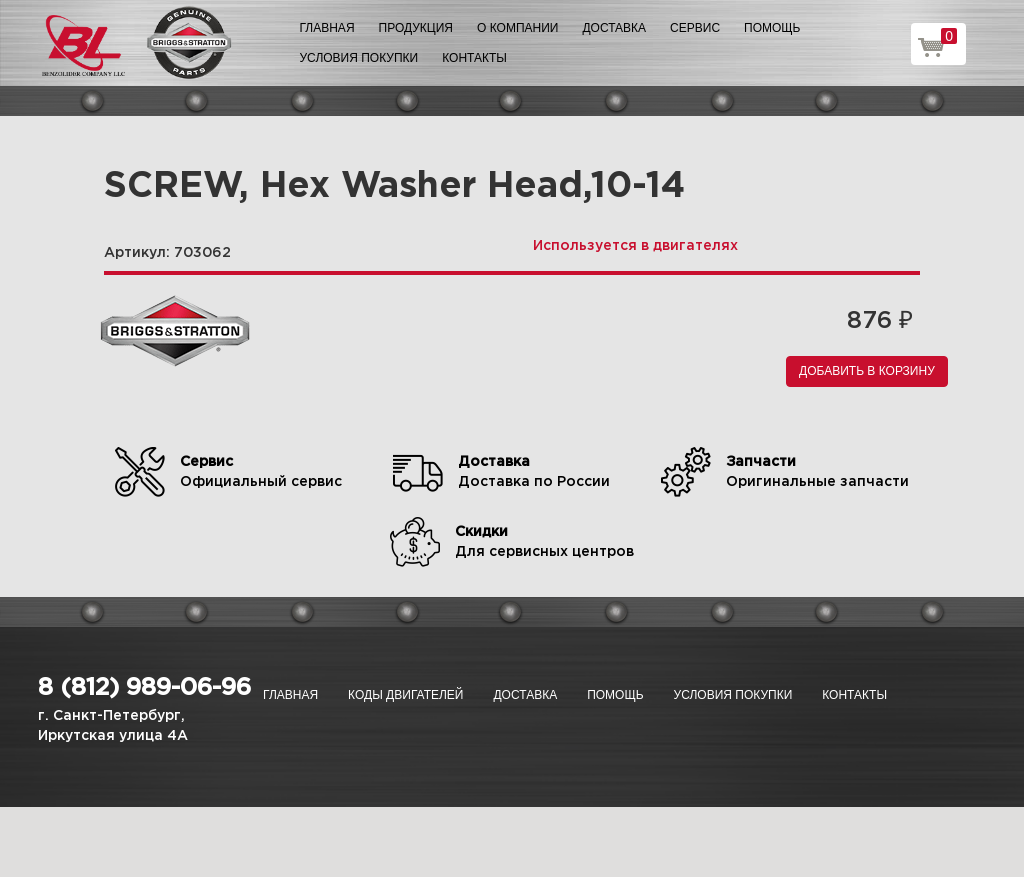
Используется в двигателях (635, 246)
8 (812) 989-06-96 (144, 688)
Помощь (772, 28)
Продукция (416, 28)
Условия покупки (359, 58)
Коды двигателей (405, 695)
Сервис (695, 28)
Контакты (474, 58)
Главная (327, 28)
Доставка (614, 28)
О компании (517, 28)
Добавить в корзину (867, 371)
